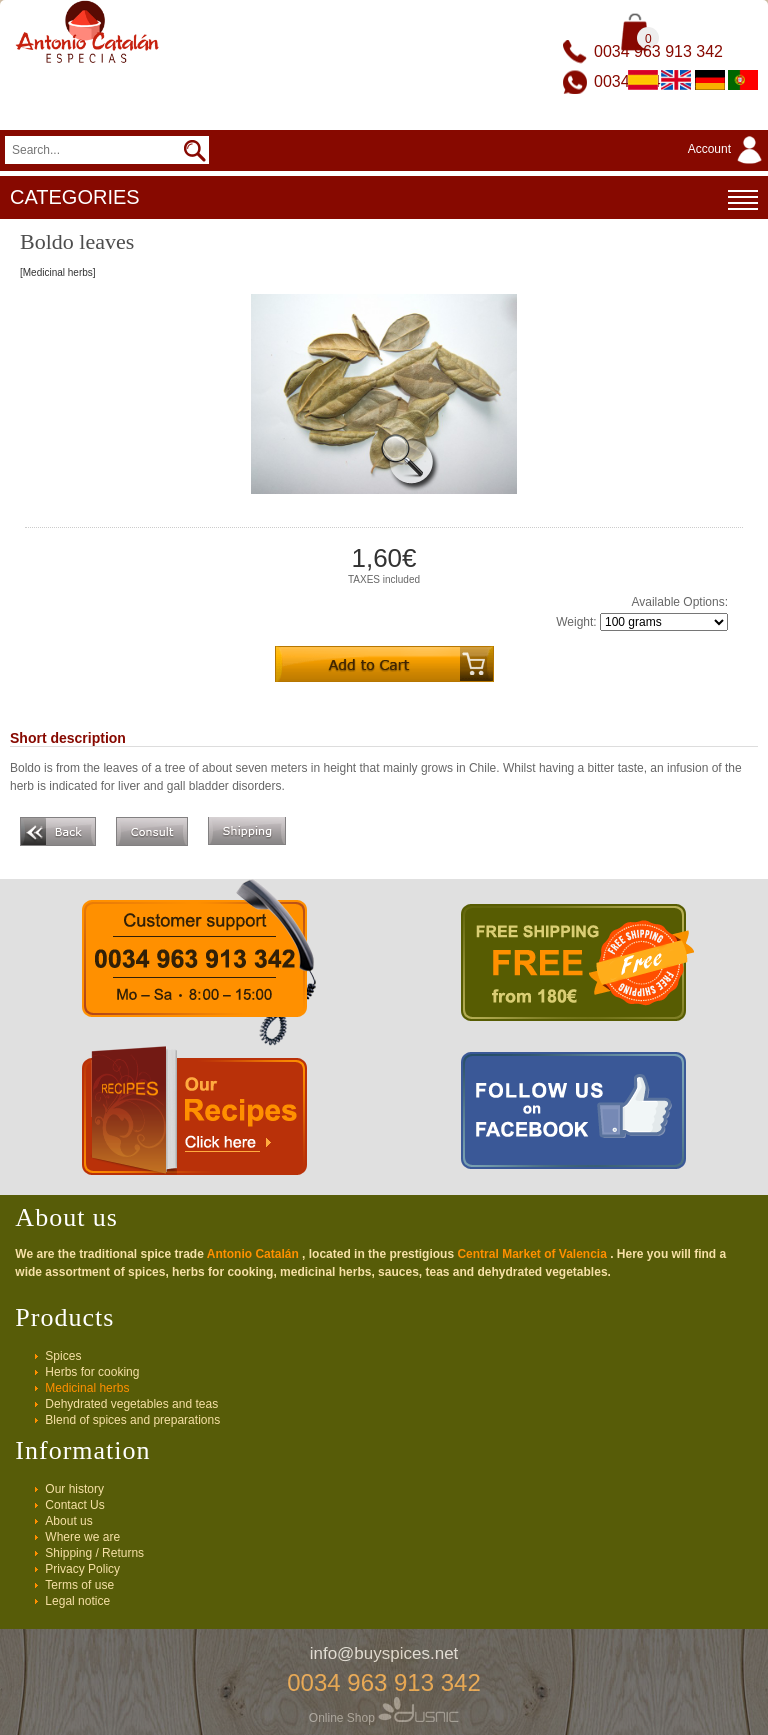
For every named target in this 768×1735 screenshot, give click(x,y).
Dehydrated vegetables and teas (131, 1404)
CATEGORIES (384, 200)
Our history (74, 1489)
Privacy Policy (82, 1569)
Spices (63, 1356)
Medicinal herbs (87, 1388)
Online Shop (384, 1718)
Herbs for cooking (92, 1372)
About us (68, 1521)
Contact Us (74, 1505)
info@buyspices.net (384, 1653)
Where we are (82, 1537)
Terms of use (79, 1585)
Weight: (576, 622)
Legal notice (77, 1601)
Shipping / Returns (94, 1553)
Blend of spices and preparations (132, 1420)
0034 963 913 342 (658, 51)
